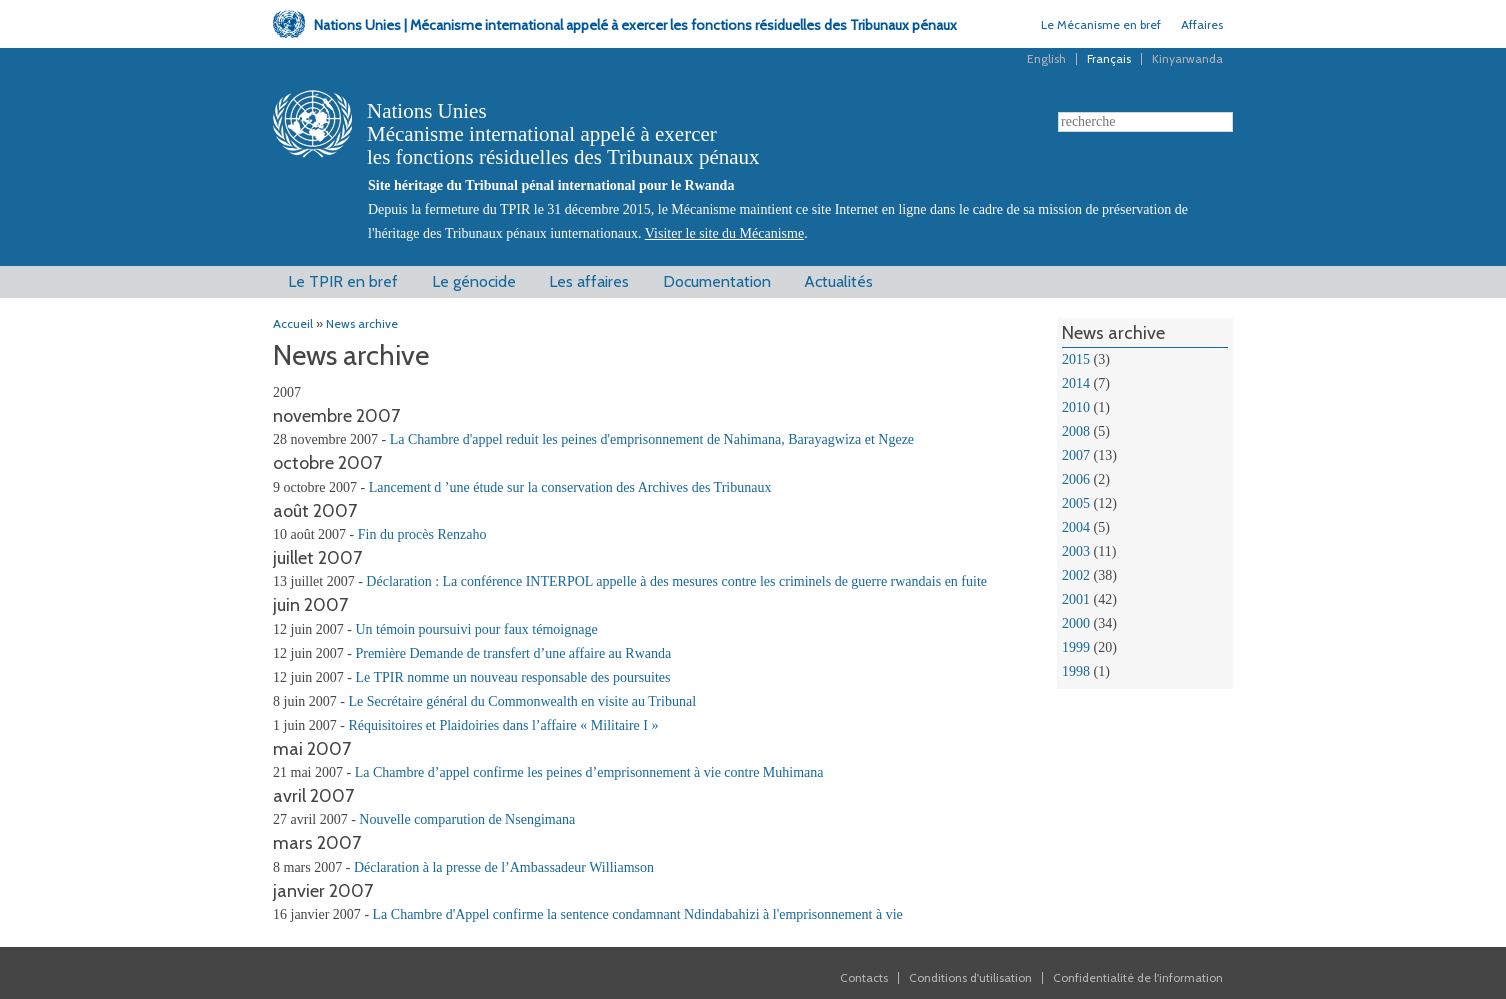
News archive (362, 323)
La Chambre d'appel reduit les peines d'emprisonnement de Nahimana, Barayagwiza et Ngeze (652, 439)
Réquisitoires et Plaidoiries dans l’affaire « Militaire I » (503, 725)
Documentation (717, 281)
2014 (1076, 383)
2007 (1076, 455)
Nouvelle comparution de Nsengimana (467, 819)
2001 (1076, 599)
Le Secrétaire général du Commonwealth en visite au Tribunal (522, 701)
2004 (1076, 527)
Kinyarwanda (1187, 58)
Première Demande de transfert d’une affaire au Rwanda (513, 653)
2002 (1076, 575)
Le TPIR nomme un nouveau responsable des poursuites (512, 677)
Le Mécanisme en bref (1101, 24)
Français (1109, 58)
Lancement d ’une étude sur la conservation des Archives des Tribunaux (570, 487)
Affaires (1202, 24)
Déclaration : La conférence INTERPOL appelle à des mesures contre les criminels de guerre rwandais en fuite (676, 581)
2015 (1076, 359)
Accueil (293, 323)
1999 (1076, 647)
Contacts (864, 977)
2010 (1076, 407)
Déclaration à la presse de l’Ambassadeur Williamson (504, 867)
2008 (1076, 431)
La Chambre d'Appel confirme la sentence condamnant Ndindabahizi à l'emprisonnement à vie (638, 914)
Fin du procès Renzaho (422, 534)
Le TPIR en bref (343, 281)
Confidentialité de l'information (1138, 977)
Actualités (838, 281)
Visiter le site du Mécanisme (724, 233)
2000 (1076, 623)
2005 (1076, 503)
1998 (1076, 671)
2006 (1076, 479)
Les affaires (589, 281)
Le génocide (474, 281)
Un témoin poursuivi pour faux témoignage (476, 629)
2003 (1076, 551)
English (1046, 58)
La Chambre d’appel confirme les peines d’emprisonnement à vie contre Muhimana (589, 772)
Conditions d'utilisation (970, 977)
